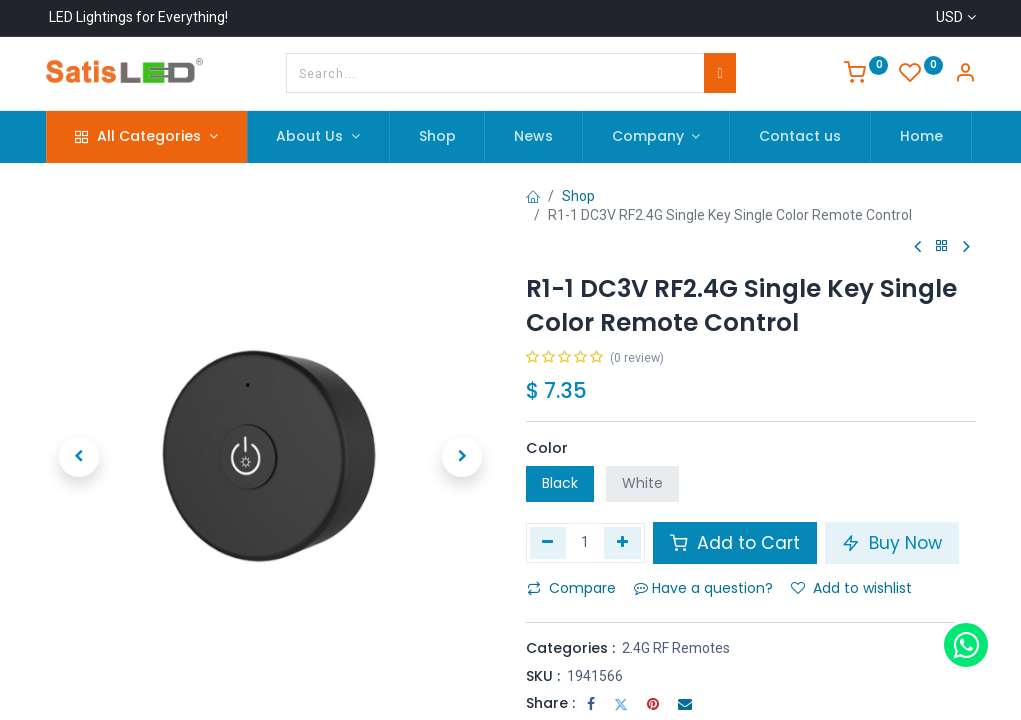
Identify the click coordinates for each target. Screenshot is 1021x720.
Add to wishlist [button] (851, 588)
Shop (578, 196)
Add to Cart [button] (735, 543)
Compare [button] (571, 588)
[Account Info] (965, 75)
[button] (80, 457)
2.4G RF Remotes (676, 648)
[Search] (719, 73)
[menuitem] (437, 137)
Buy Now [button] (892, 543)
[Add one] (622, 543)
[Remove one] (548, 543)
